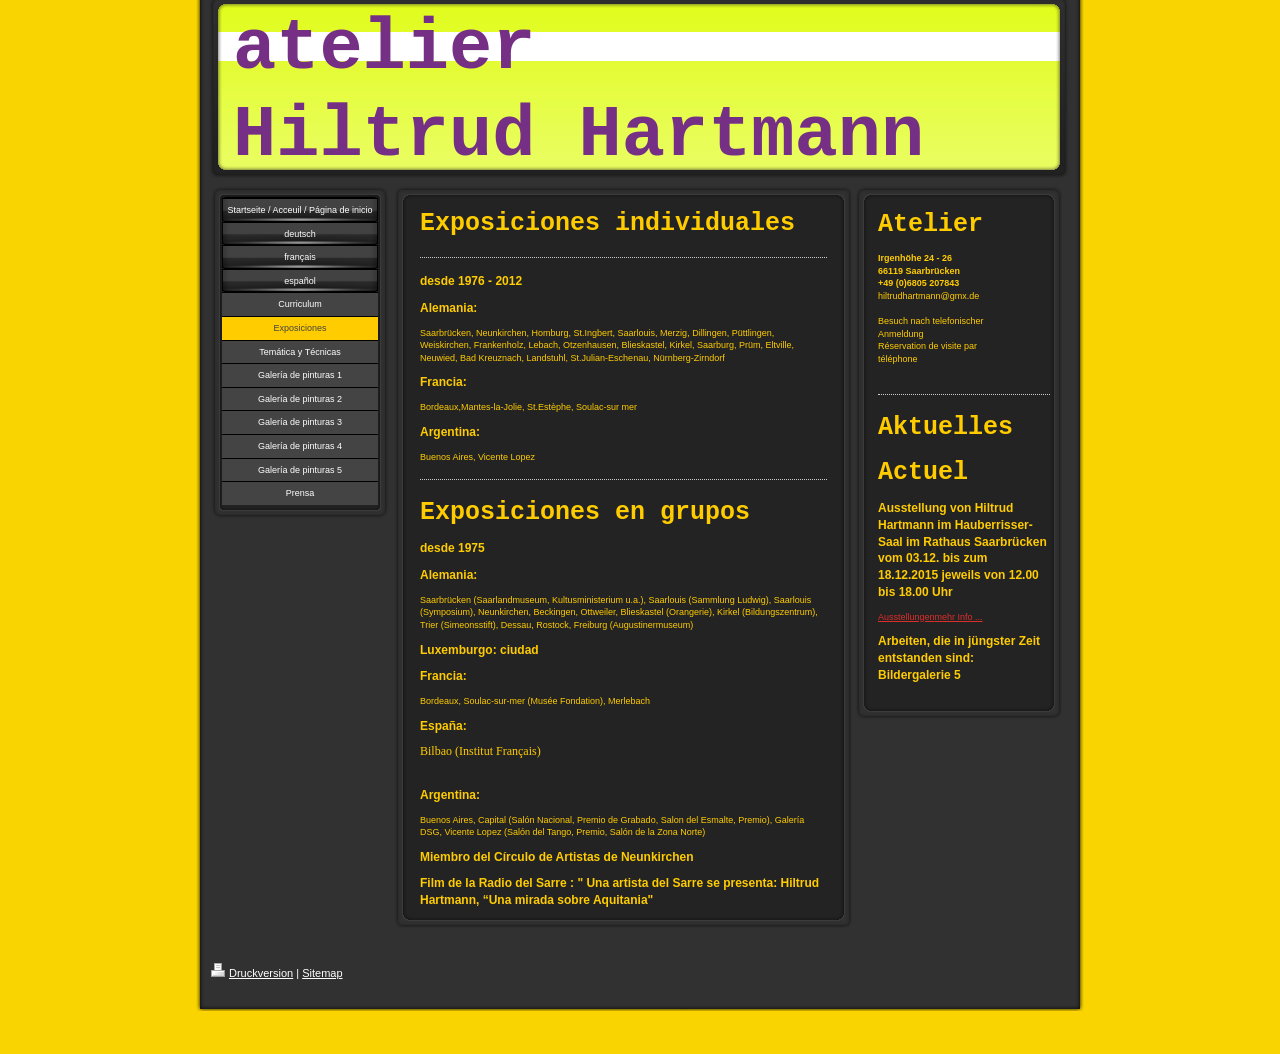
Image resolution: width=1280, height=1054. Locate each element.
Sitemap (322, 973)
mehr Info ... (959, 617)
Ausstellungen (906, 617)
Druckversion (252, 973)
